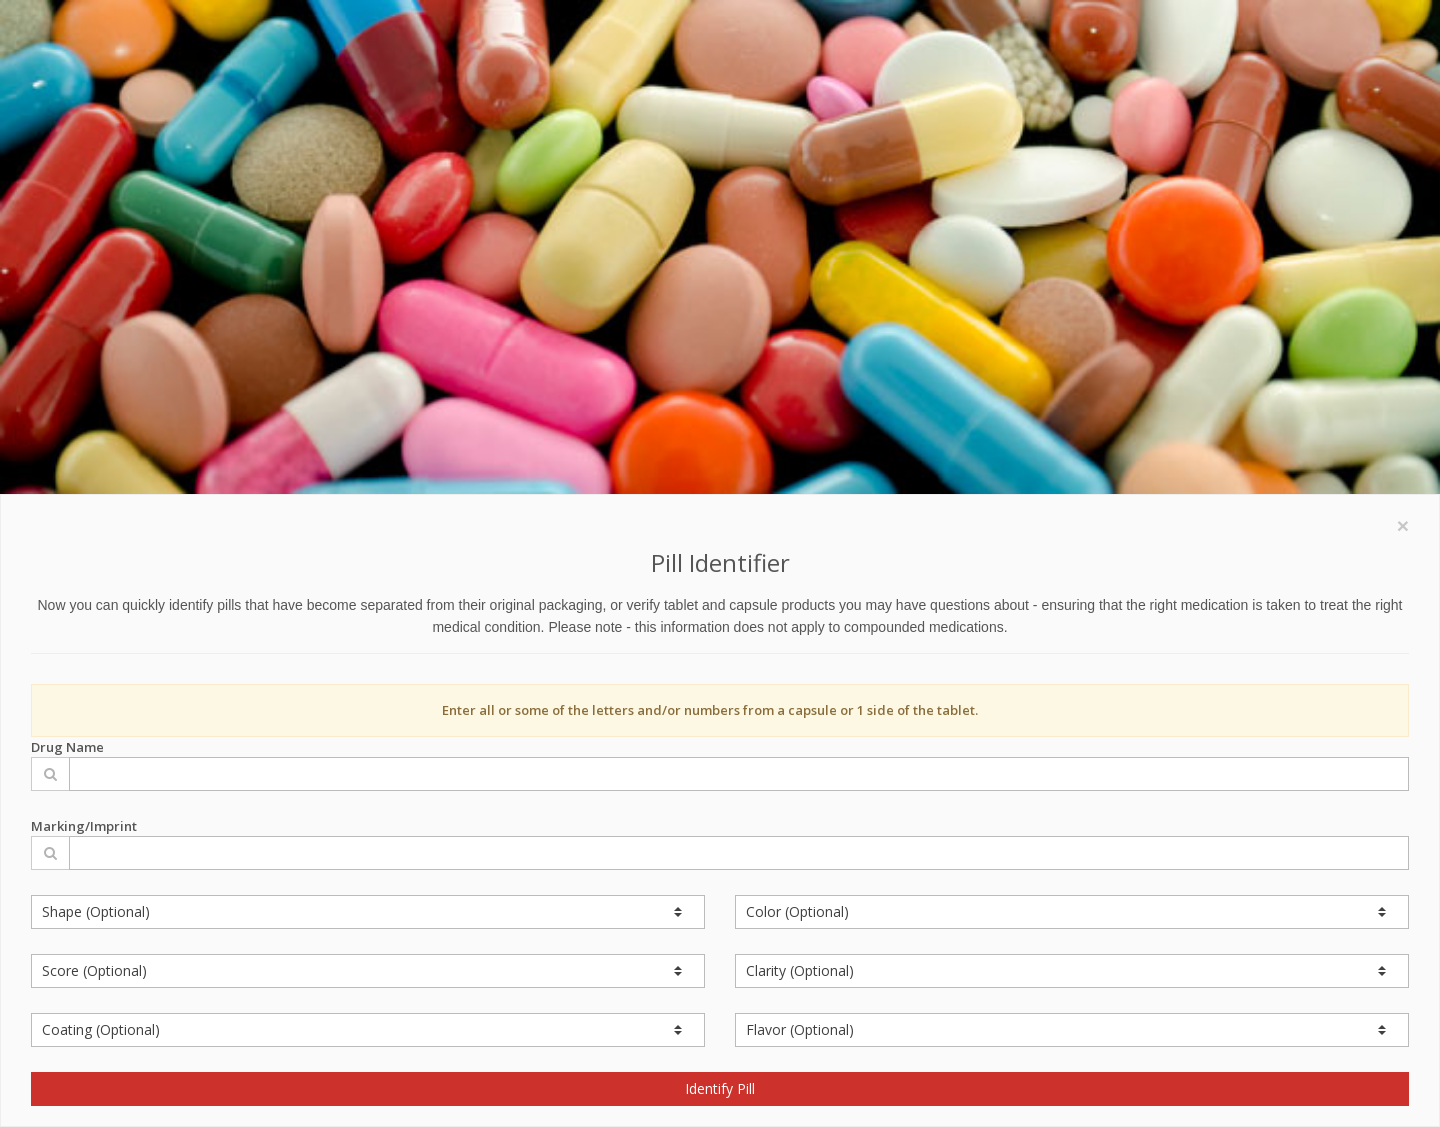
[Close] (1403, 525)
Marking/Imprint (720, 843)
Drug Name (720, 764)
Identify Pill (720, 1088)
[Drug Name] (739, 774)
